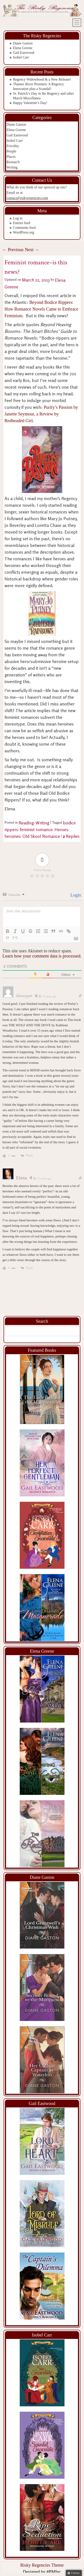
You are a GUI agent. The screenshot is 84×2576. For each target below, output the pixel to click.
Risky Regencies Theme (42, 2565)
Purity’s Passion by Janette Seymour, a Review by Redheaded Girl (41, 414)
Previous (13, 249)
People (11, 151)
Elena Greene (22, 48)
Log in (17, 218)
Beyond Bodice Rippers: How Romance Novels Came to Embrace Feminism (41, 309)
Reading (26, 823)
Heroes (61, 829)
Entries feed (21, 223)
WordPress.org (23, 232)
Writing (11, 167)
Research (13, 162)
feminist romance (36, 829)
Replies (71, 836)
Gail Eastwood (23, 52)
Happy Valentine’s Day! (30, 103)
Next (32, 249)
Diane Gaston (23, 43)
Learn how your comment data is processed (41, 955)
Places (11, 157)
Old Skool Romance (41, 836)
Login (75, 895)
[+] (15, 937)
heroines (12, 836)
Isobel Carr (21, 57)
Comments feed (24, 227)
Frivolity (12, 146)
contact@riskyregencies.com (27, 198)
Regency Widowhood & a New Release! (42, 79)
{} (7, 937)
